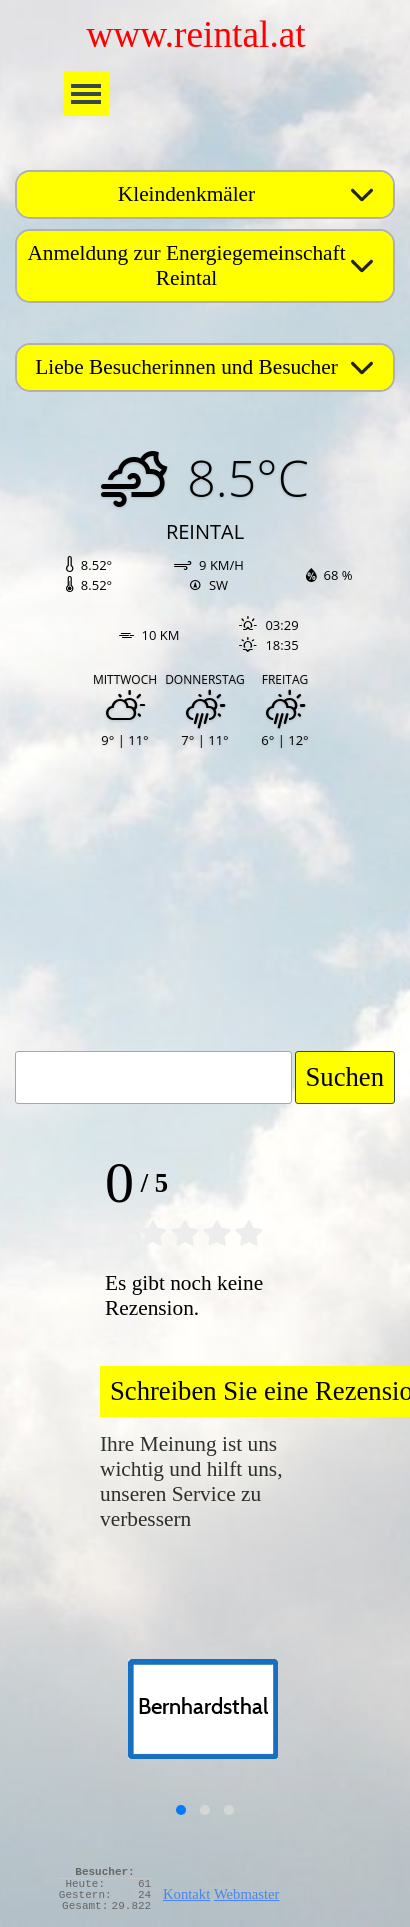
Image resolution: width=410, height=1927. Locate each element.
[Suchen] (153, 1077)
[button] (181, 1810)
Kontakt (186, 1894)
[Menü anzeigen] (86, 93)
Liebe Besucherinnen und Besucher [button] (186, 367)
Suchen (345, 1077)
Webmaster (247, 1894)
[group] (205, 1729)
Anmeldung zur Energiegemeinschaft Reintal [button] (186, 265)
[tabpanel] (263, 1890)
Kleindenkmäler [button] (186, 194)
